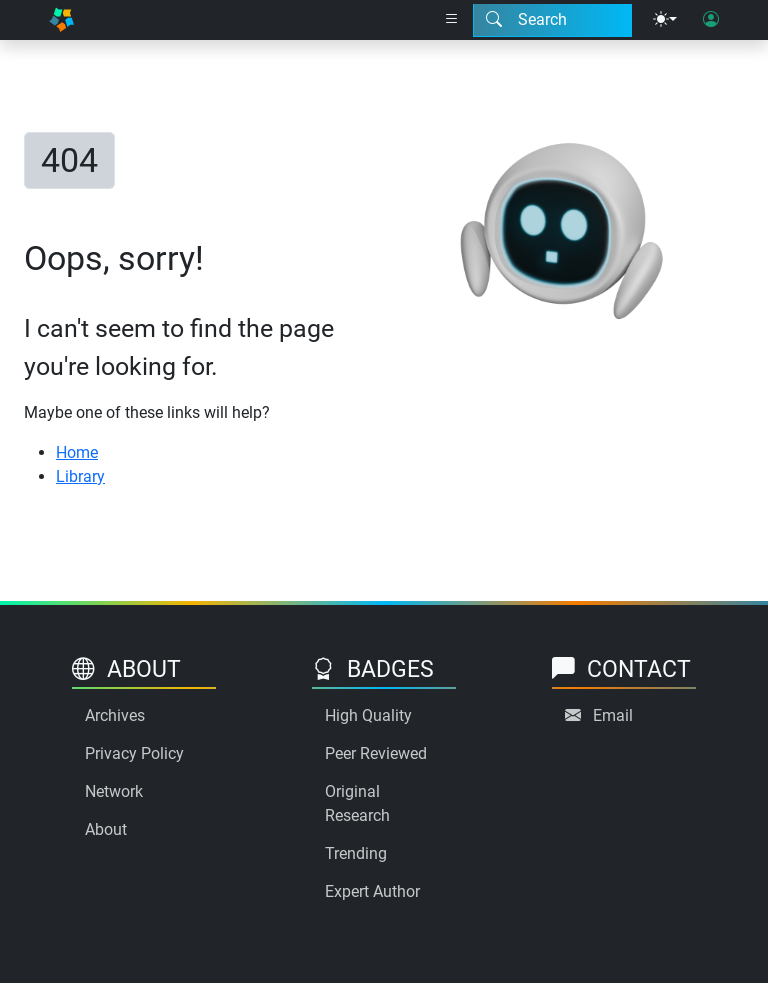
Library (80, 476)
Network (114, 791)
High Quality (368, 715)
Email (613, 715)
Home (77, 452)
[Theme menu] (665, 20)
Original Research (357, 803)
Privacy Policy (134, 753)
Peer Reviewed (376, 753)
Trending (356, 853)
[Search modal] (552, 20)
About (106, 829)
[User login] (711, 20)
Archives (115, 715)
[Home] (61, 20)
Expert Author (372, 891)
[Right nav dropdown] (452, 20)
